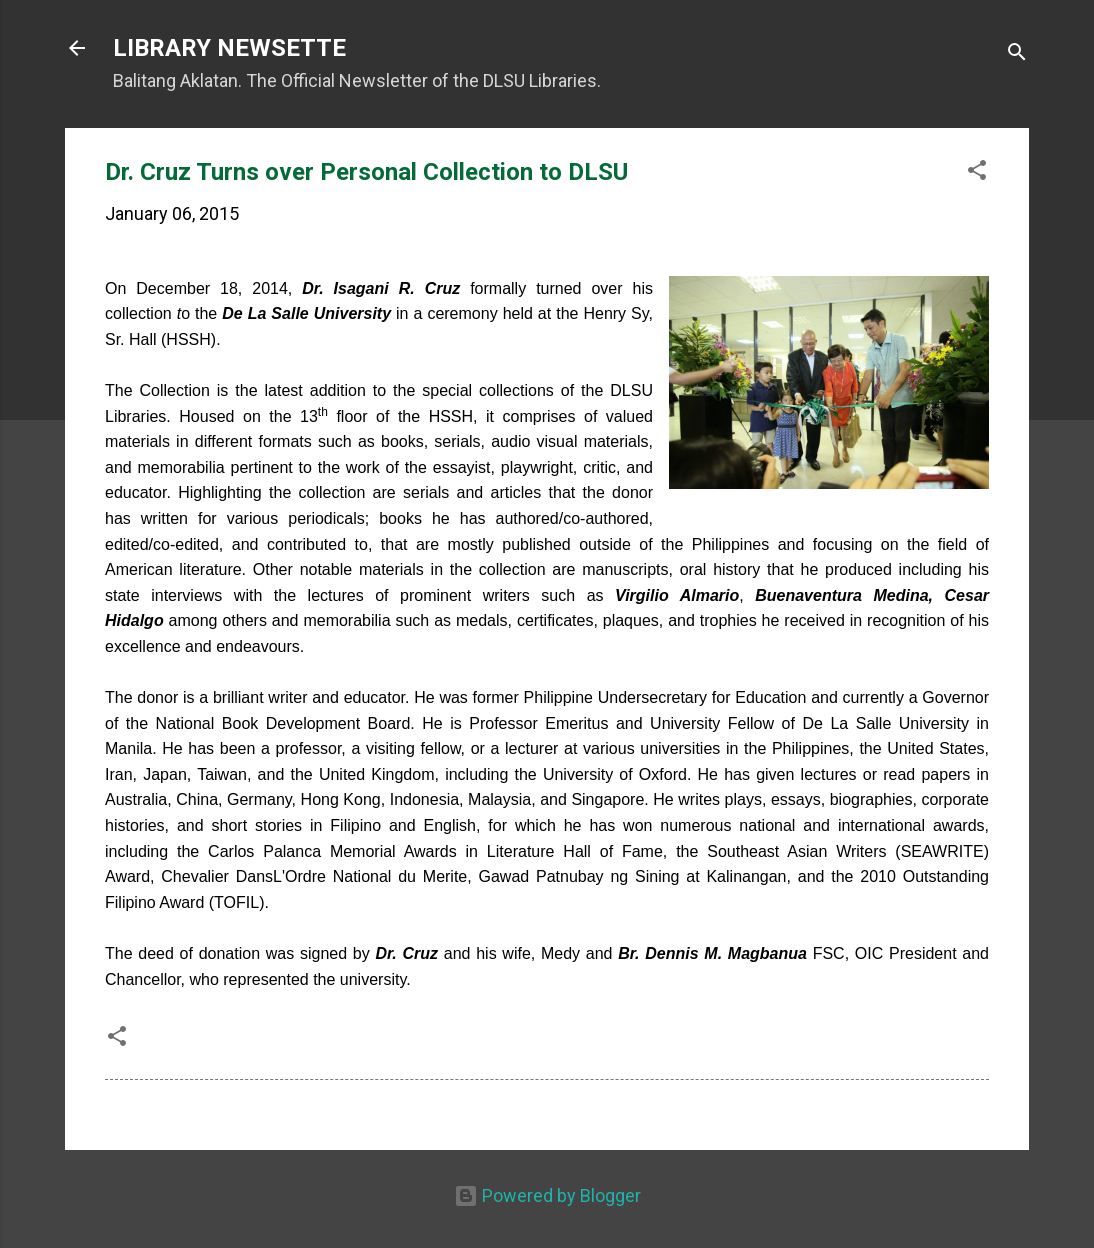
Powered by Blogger (547, 1195)
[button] (977, 173)
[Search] (1017, 54)
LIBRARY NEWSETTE (229, 48)
